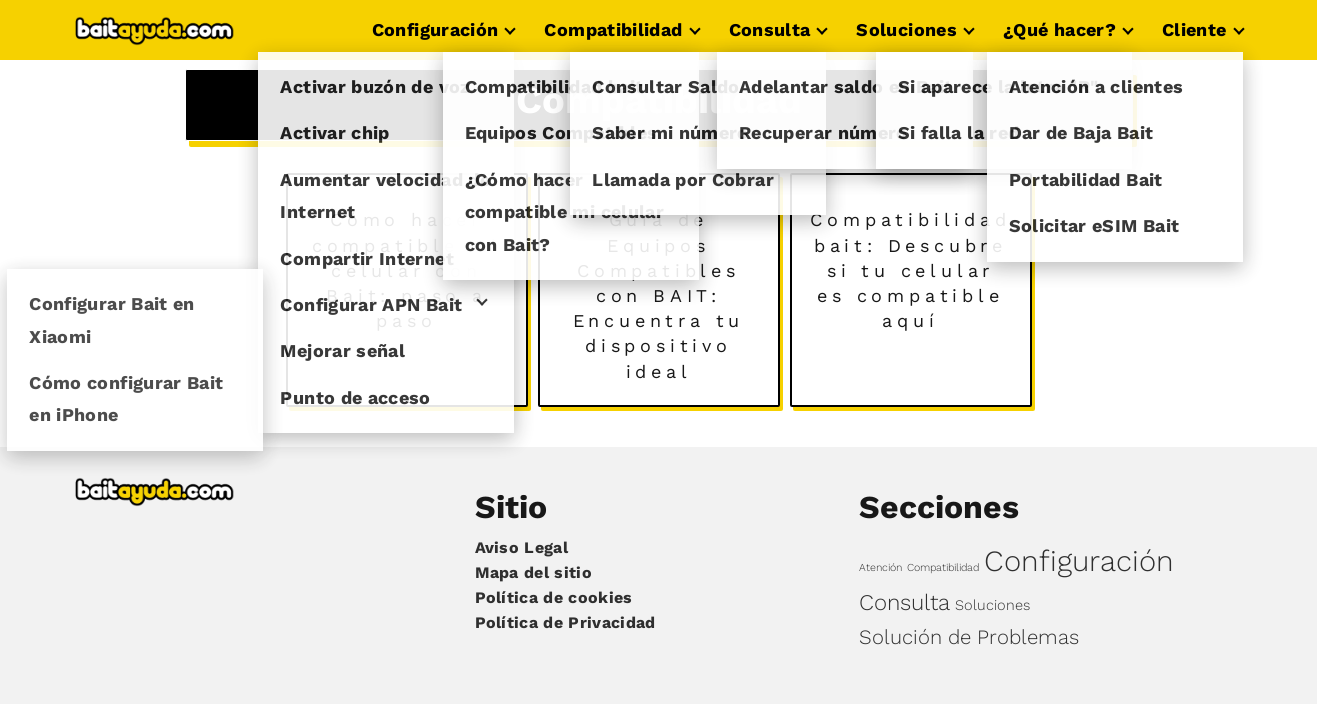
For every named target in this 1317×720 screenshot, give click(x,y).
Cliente (1194, 29)
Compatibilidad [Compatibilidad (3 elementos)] (943, 567)
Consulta (770, 29)
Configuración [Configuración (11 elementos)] (1079, 561)
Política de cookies (554, 597)
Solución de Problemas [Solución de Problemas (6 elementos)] (969, 637)
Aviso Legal (522, 547)
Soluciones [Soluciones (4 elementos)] (992, 605)
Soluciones (906, 29)
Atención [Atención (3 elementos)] (880, 567)
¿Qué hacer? (1059, 29)
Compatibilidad (613, 29)
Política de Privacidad (565, 622)
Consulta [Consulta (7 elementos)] (904, 602)
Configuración (435, 29)
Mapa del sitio (533, 572)
